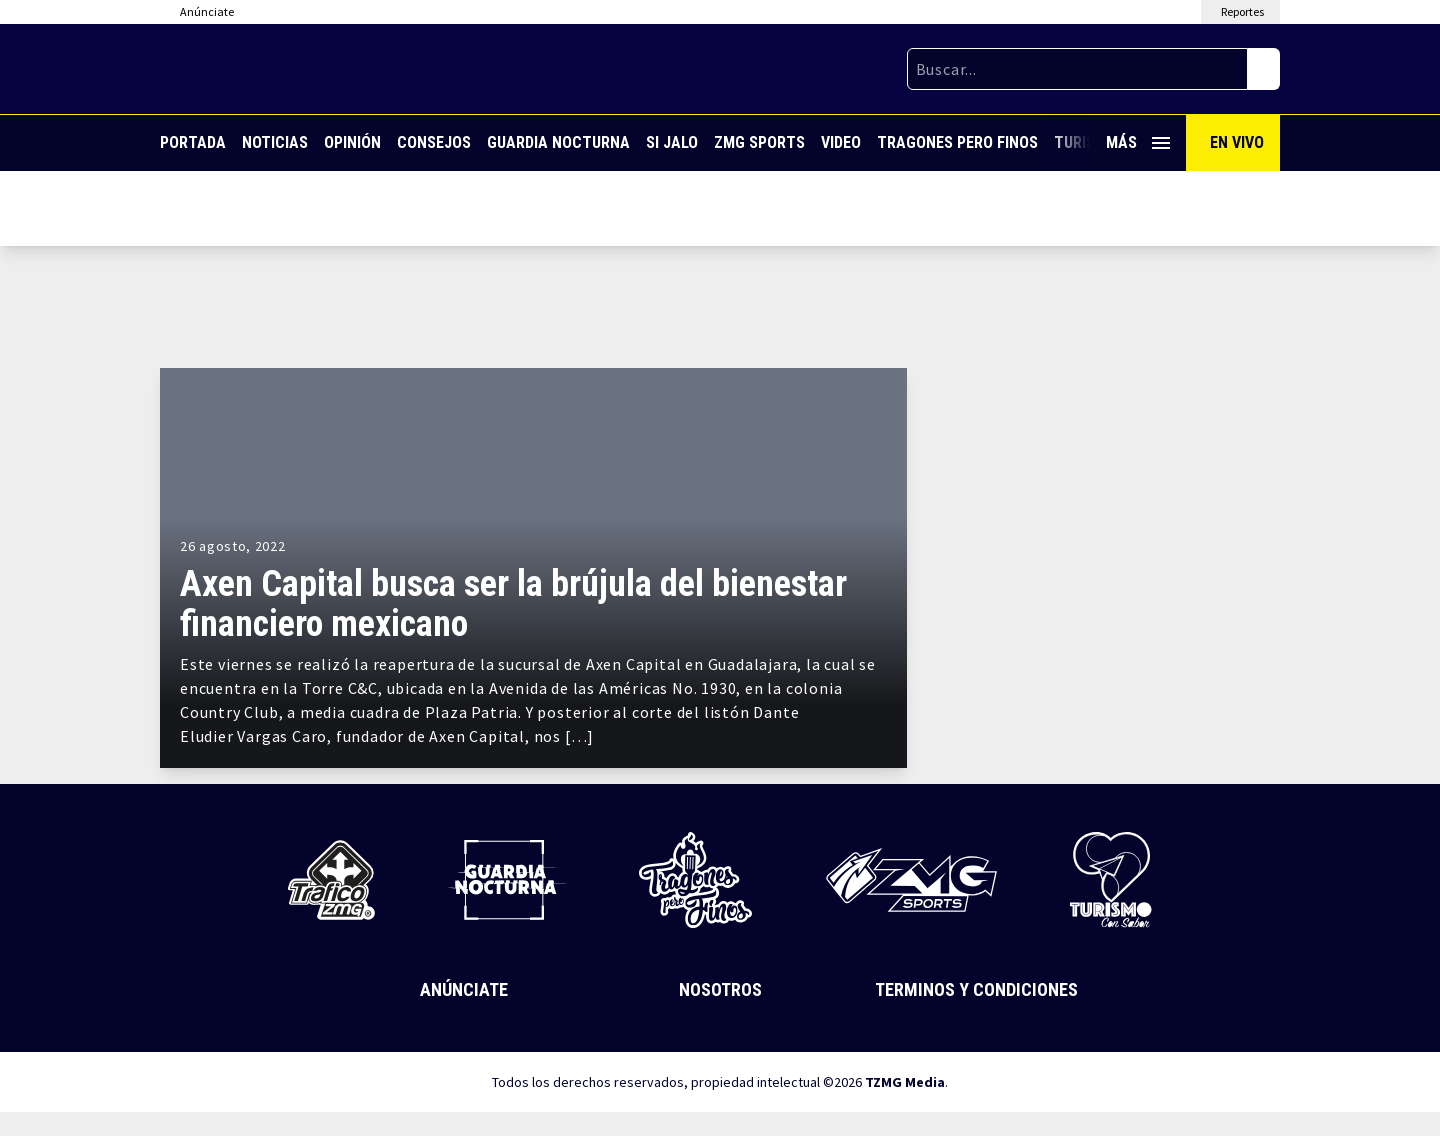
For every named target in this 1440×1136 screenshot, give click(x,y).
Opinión (352, 142)
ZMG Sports (759, 142)
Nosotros (720, 989)
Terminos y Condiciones (976, 989)
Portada (193, 142)
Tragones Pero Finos (957, 142)
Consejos (434, 142)
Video (841, 142)
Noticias (275, 142)
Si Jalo (672, 142)
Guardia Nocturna (558, 142)
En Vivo (1237, 142)
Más (1138, 142)
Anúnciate (464, 989)
